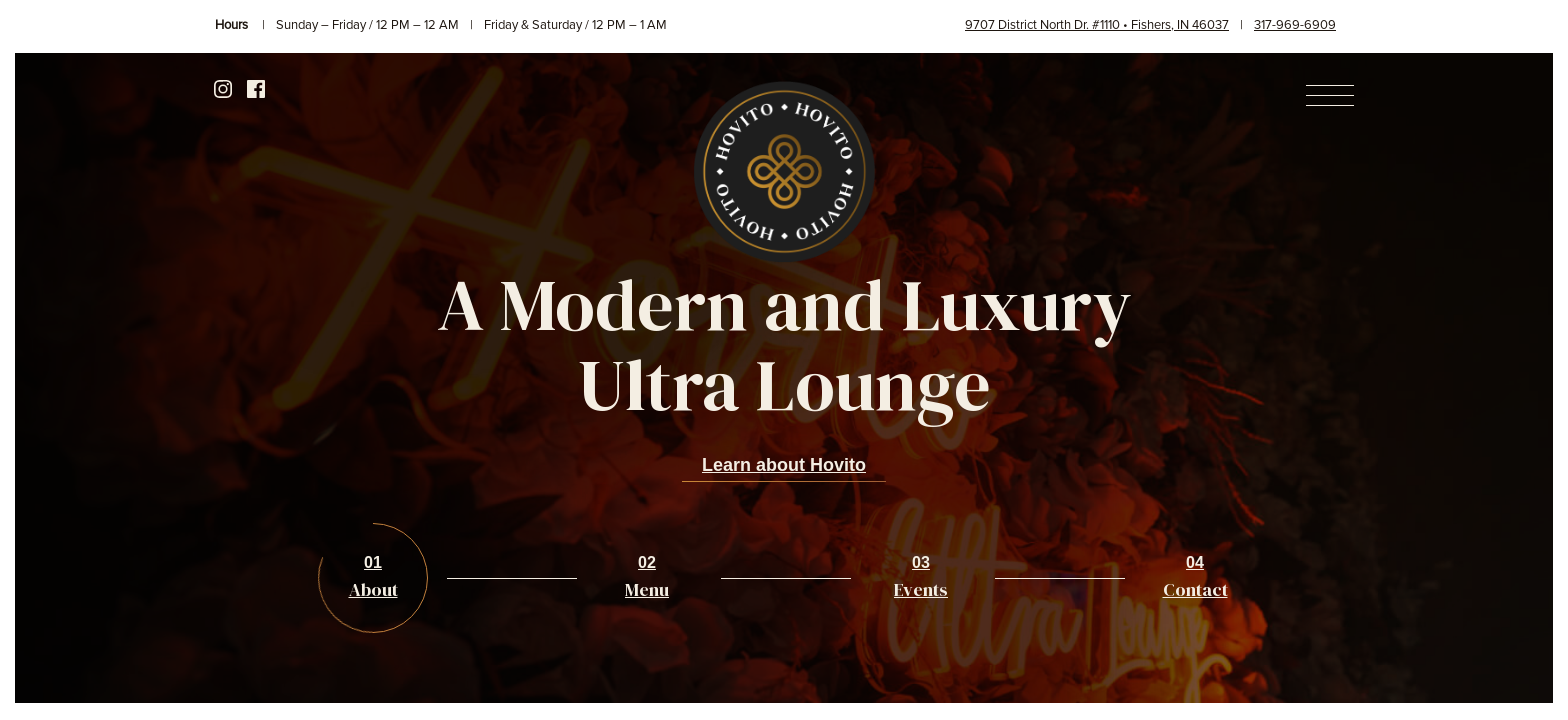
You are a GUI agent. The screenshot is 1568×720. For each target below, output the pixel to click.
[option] (784, 377)
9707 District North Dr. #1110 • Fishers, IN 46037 (1097, 25)
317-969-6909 (1295, 25)
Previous (63, 363)
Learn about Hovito (784, 465)
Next (1505, 363)
